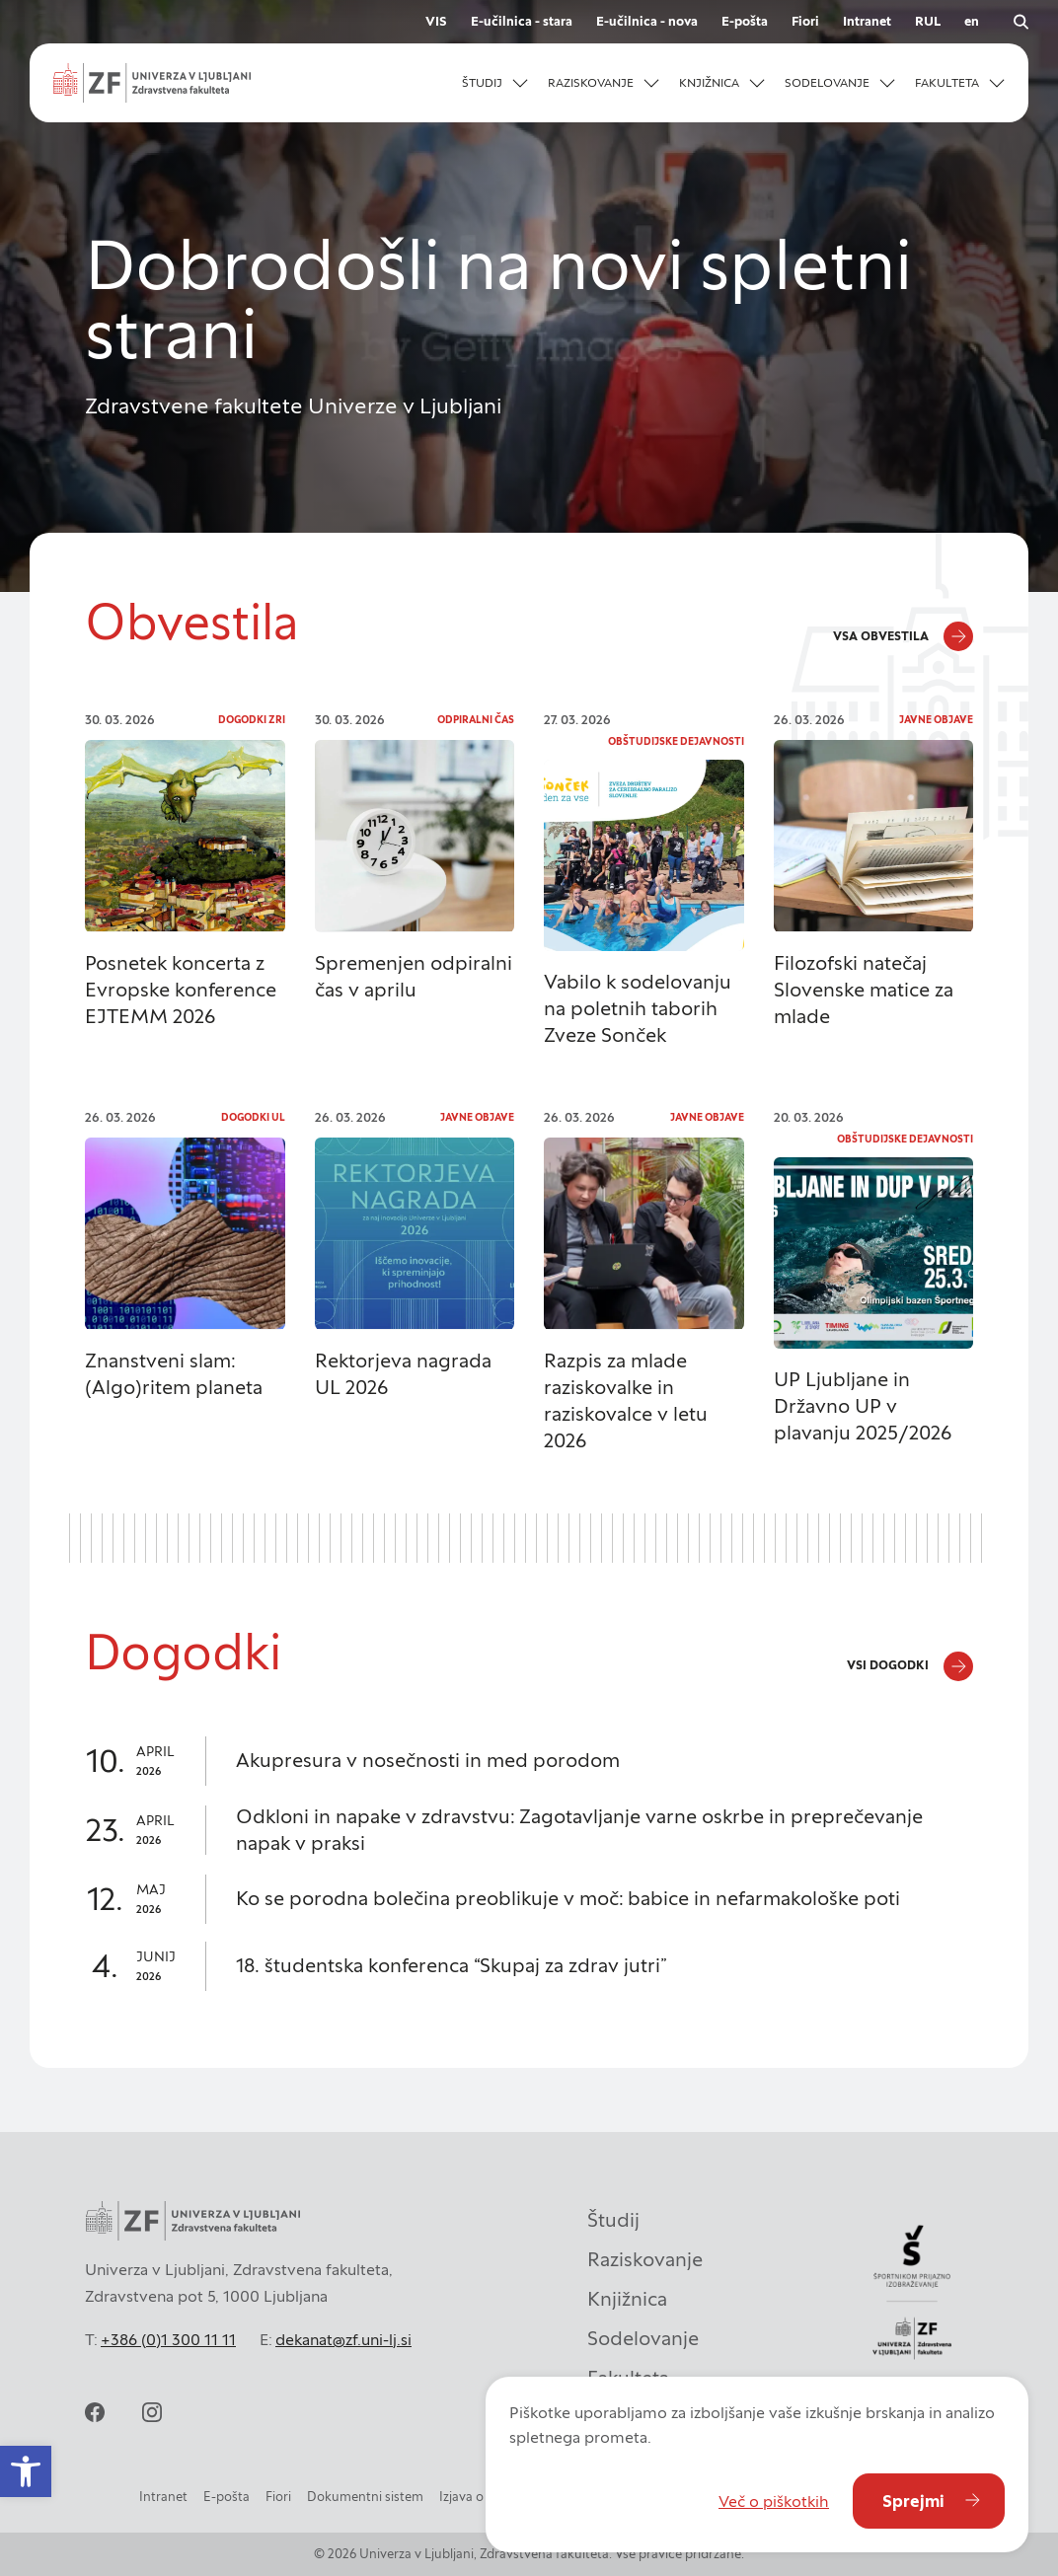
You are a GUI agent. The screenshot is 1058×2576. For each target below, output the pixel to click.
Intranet (867, 21)
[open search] (1020, 22)
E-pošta (744, 21)
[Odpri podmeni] (520, 83)
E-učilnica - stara (521, 21)
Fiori (805, 21)
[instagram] (152, 2412)
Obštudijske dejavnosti (676, 741)
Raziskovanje (645, 2259)
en (971, 21)
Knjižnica (627, 2299)
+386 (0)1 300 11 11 (168, 2339)
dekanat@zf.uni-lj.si (343, 2339)
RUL (928, 21)
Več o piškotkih (773, 2501)
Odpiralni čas (475, 719)
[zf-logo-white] (152, 83)
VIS (436, 21)
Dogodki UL (253, 1117)
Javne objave (936, 719)
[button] (25, 2471)
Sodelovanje (643, 2338)
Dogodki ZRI (251, 719)
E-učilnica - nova (647, 21)
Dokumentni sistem (365, 2496)
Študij (613, 2220)
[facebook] (95, 2412)
